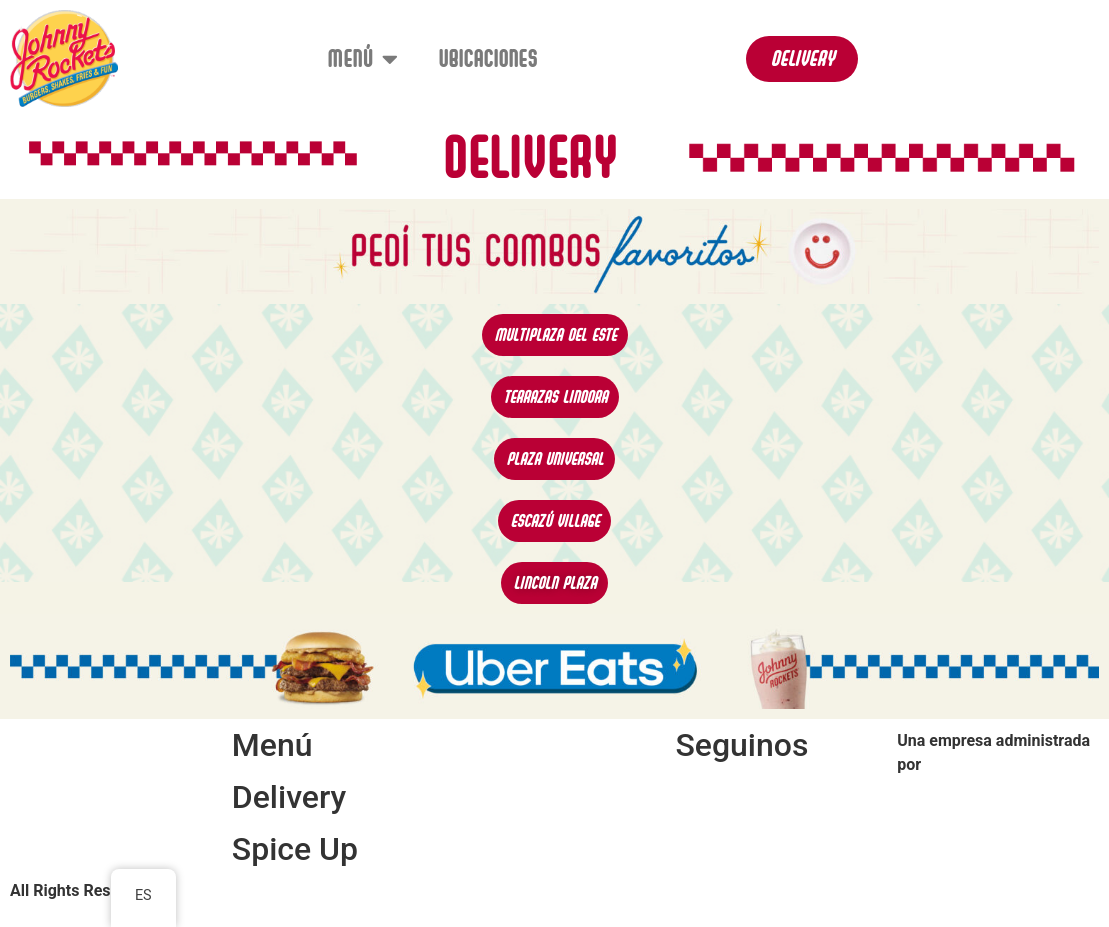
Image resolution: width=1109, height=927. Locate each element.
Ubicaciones (487, 58)
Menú (362, 58)
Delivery (289, 797)
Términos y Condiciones (540, 855)
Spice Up (295, 849)
